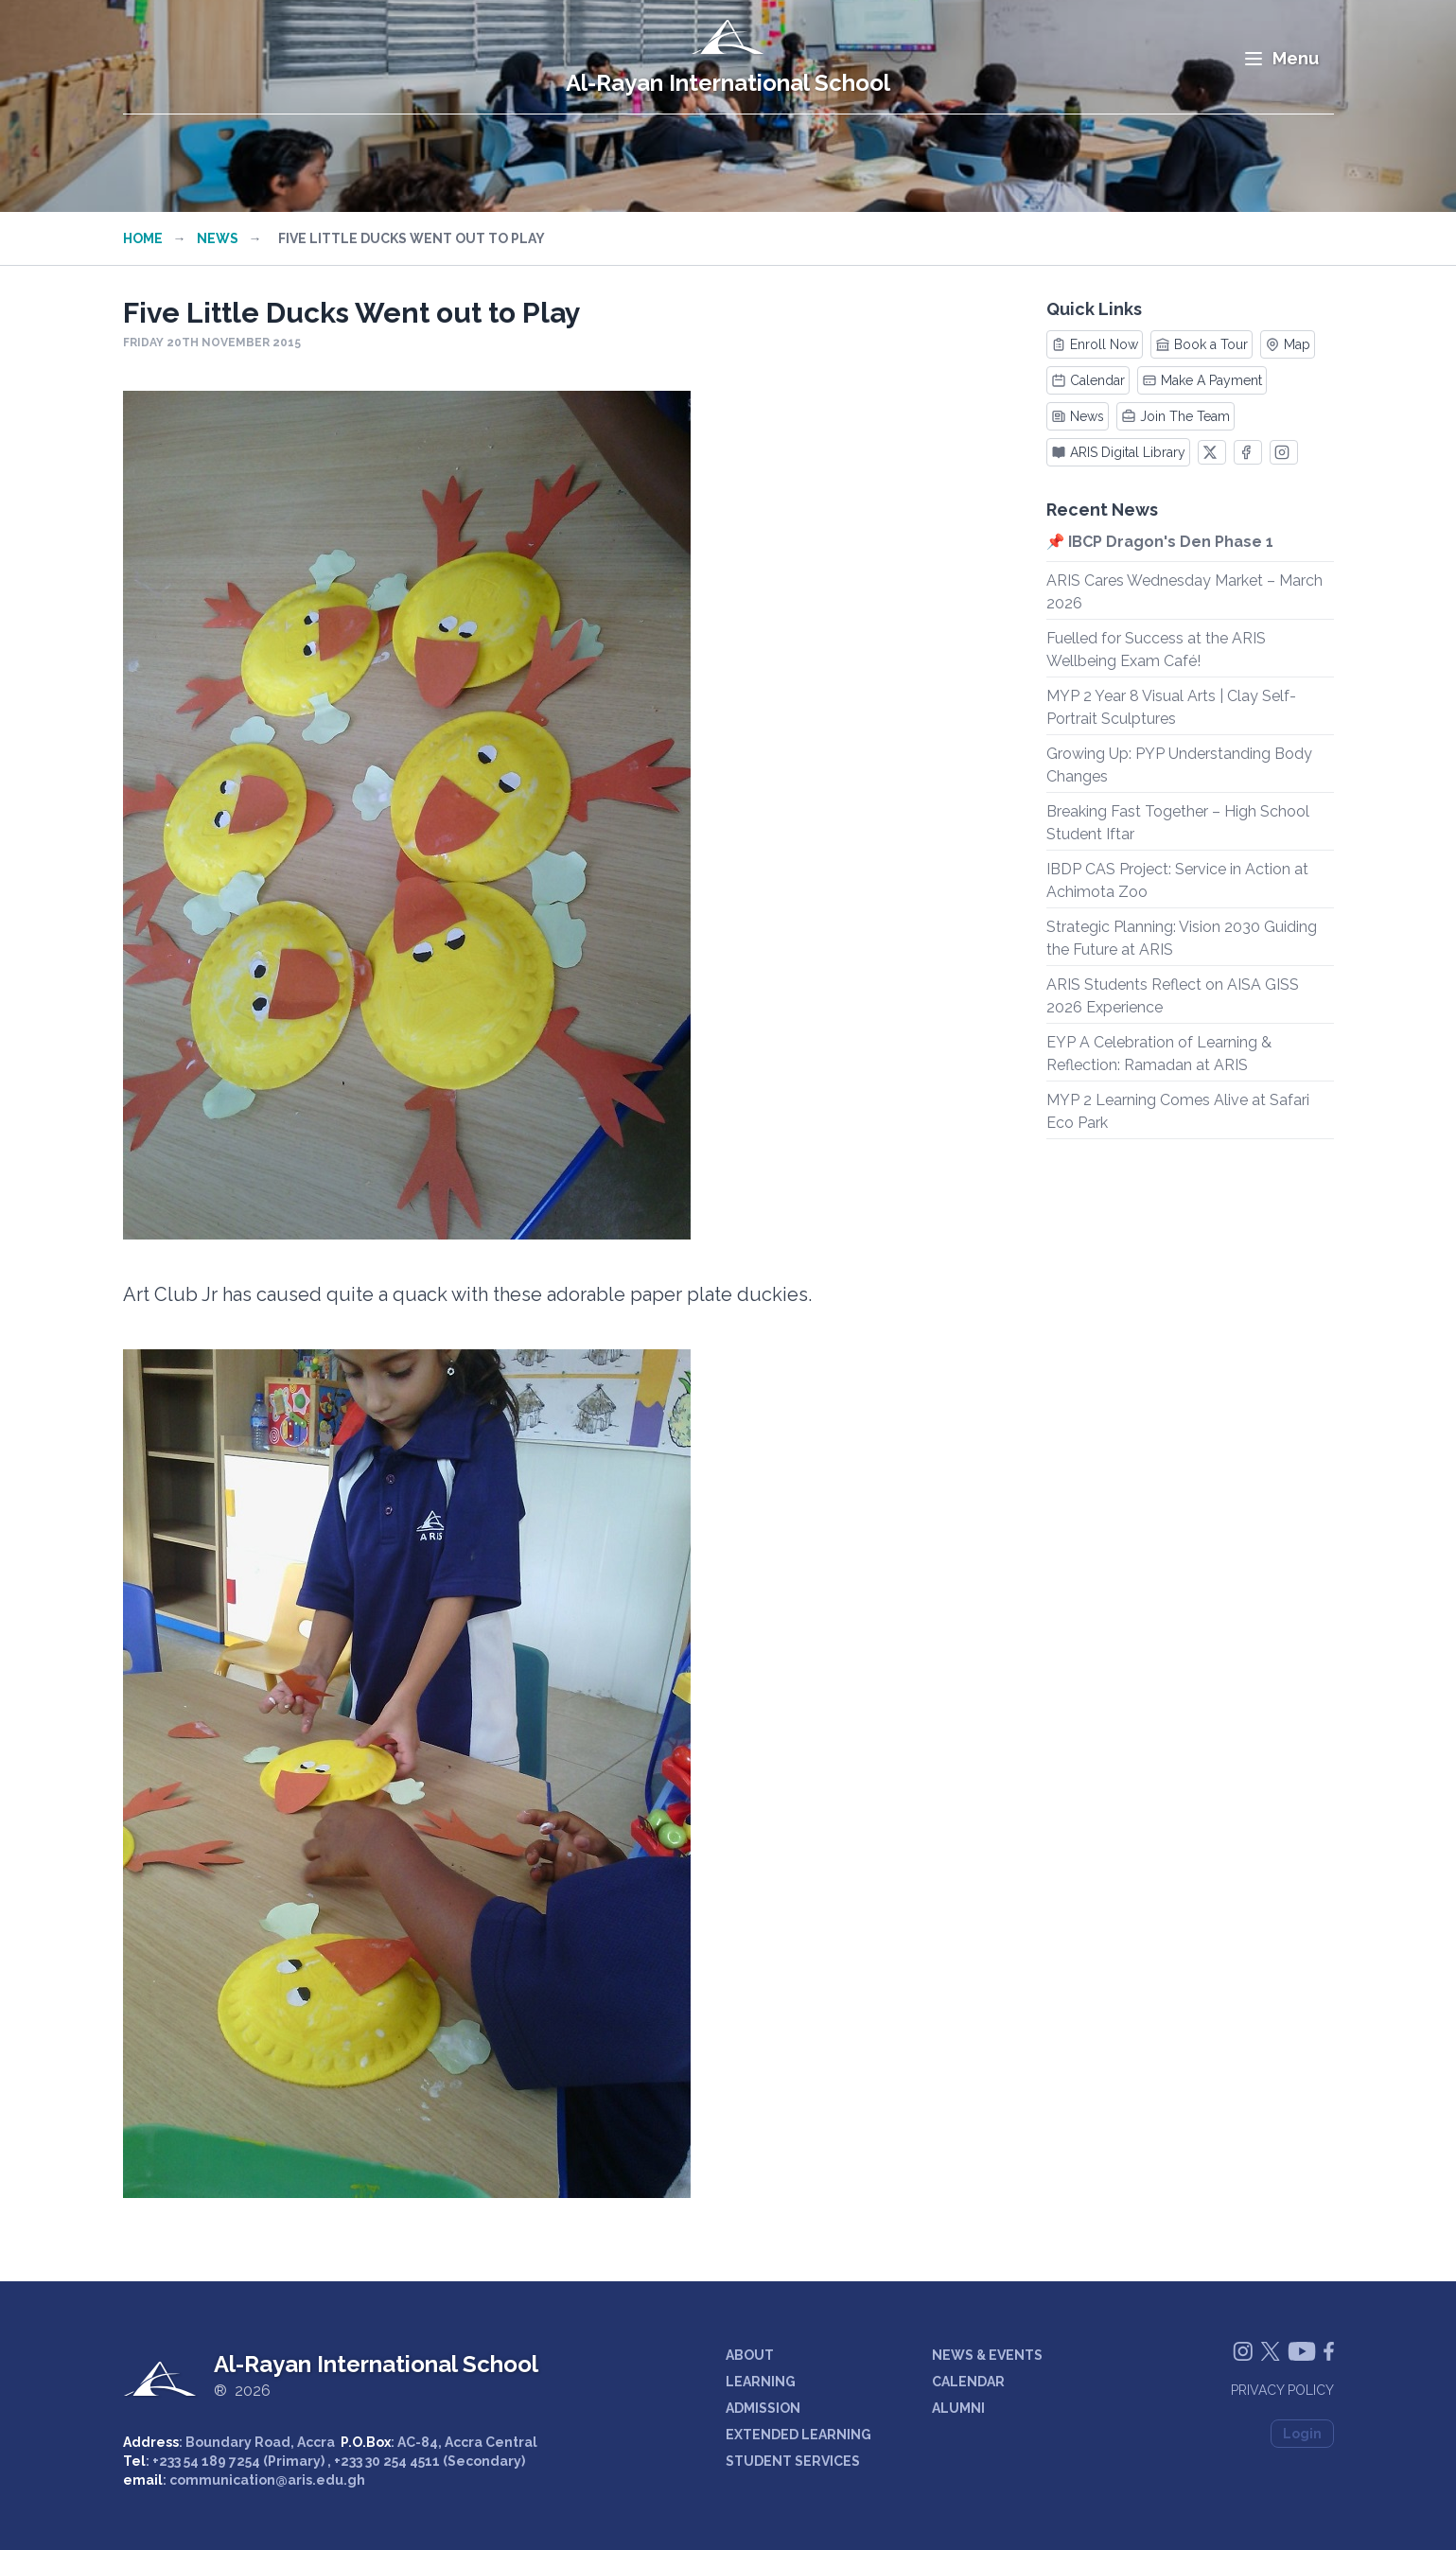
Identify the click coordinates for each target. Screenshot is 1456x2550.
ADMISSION (763, 2408)
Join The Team (1175, 416)
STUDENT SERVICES (793, 2461)
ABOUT (750, 2355)
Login (1302, 2433)
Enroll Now (1094, 344)
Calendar (1088, 380)
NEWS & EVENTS (987, 2355)
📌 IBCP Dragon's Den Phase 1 (1160, 542)
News (217, 238)
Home (143, 238)
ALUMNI (958, 2408)
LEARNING (761, 2381)
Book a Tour (1201, 344)
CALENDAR (968, 2381)
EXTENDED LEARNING (798, 2434)
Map (1287, 344)
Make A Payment (1202, 380)
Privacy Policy (1282, 2390)
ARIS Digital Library (1118, 452)
